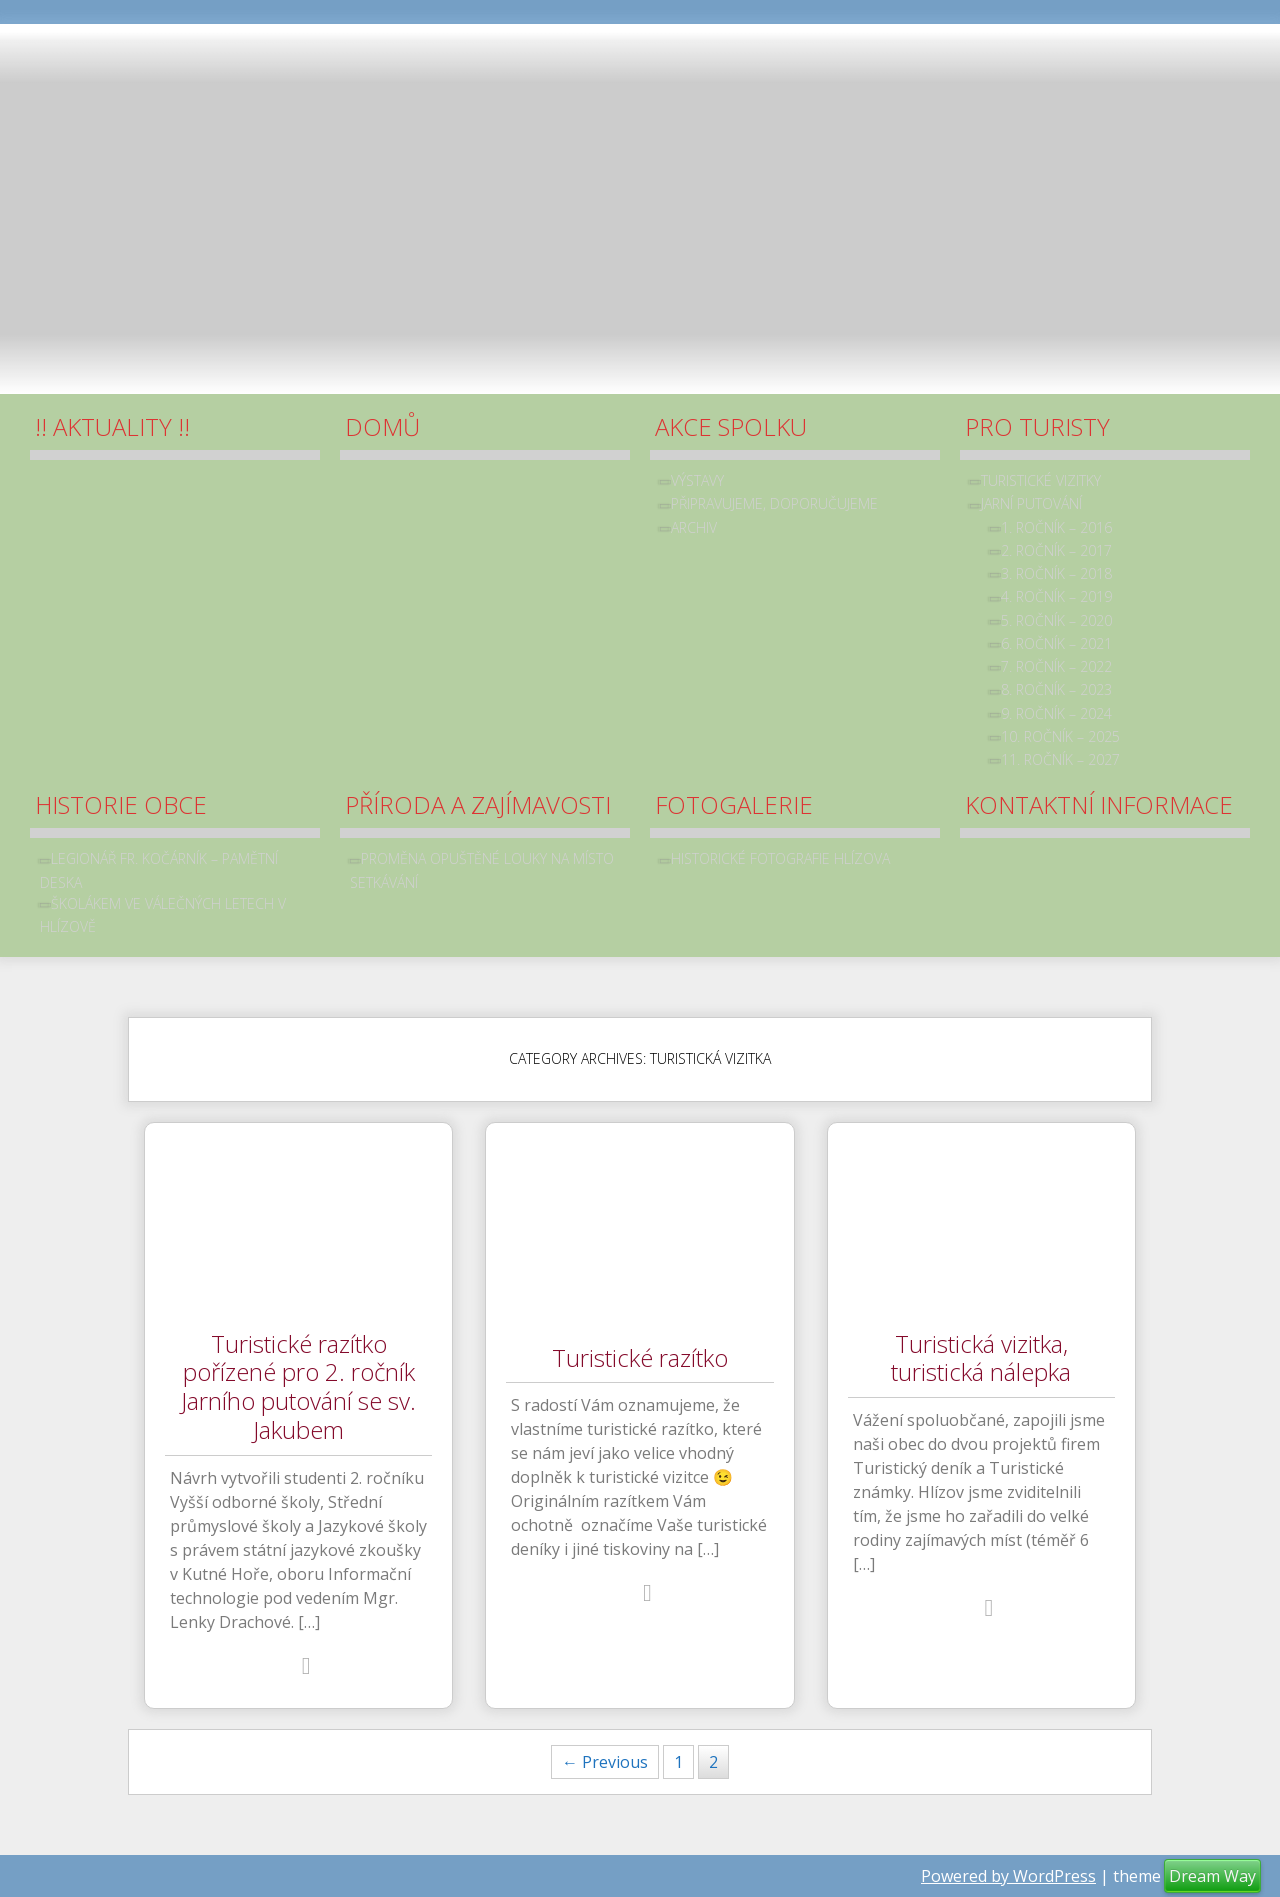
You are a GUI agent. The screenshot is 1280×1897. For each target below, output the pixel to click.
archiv (694, 527)
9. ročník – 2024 (1056, 713)
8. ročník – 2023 (1056, 689)
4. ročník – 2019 (1056, 596)
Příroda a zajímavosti (478, 804)
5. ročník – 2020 (1056, 620)
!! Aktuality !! (112, 426)
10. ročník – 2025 (1060, 736)
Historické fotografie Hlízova (780, 858)
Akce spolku (731, 426)
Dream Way (1212, 1876)
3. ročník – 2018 (1056, 573)
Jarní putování (1031, 503)
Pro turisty (1037, 426)
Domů (382, 426)
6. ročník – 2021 (1056, 643)
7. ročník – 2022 (1056, 666)
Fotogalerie (734, 804)
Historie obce (121, 804)
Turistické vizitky (1041, 480)
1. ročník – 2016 (1056, 527)
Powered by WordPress (1008, 1876)
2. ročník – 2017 (1056, 550)
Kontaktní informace (1099, 804)
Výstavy (697, 480)
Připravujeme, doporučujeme (774, 503)
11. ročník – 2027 (1060, 759)
